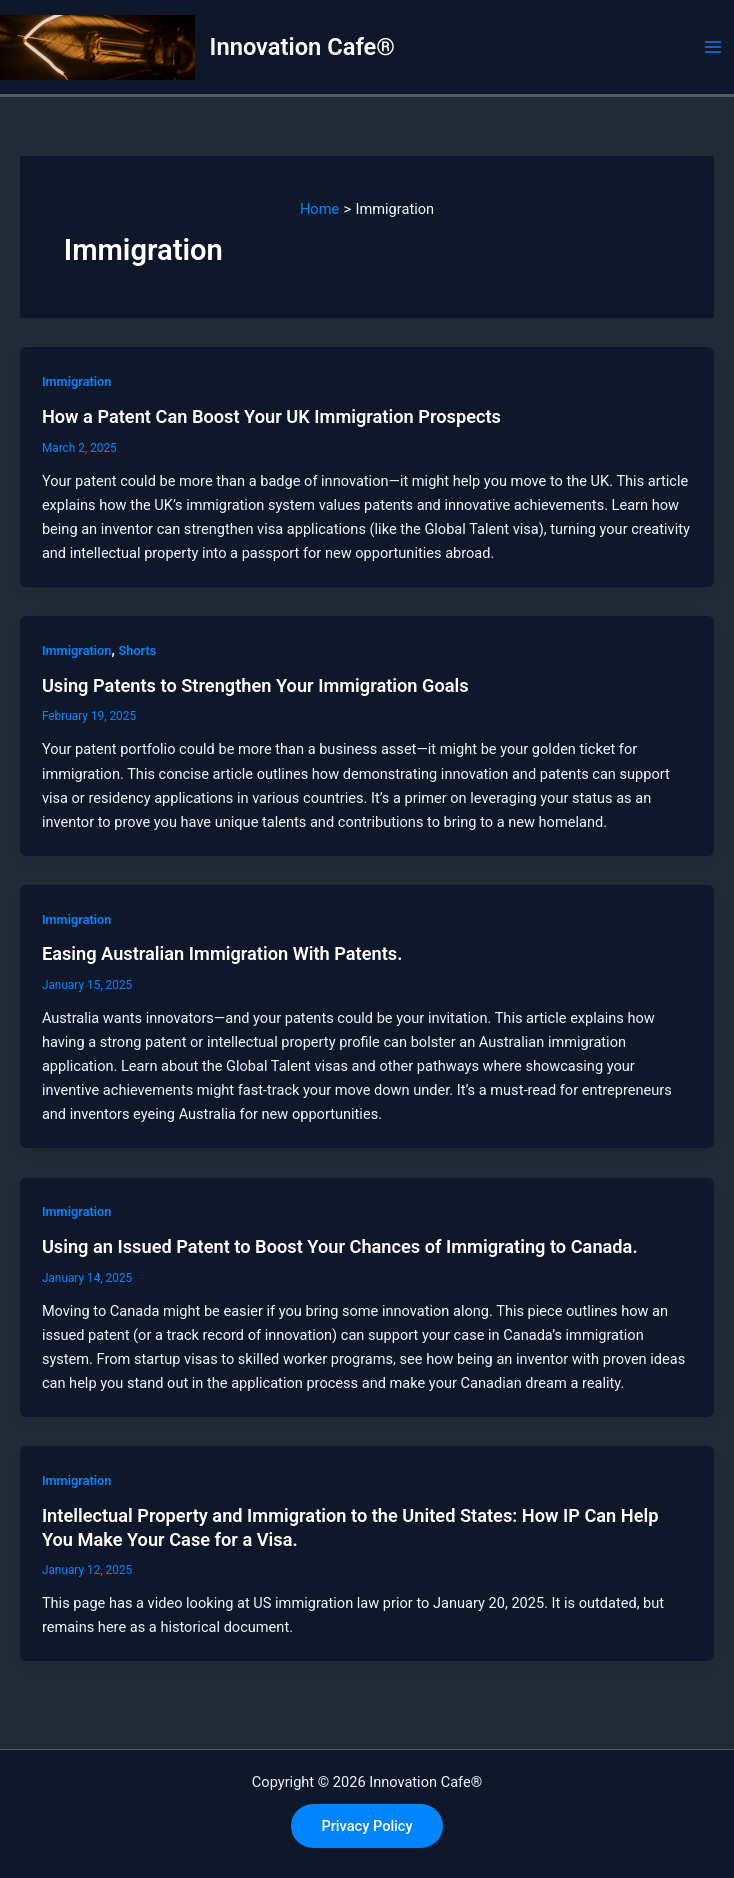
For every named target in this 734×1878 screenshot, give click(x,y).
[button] (366, 1826)
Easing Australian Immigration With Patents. (222, 953)
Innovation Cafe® (302, 47)
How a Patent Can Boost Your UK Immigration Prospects (271, 416)
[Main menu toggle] (713, 47)
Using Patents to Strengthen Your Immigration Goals (255, 685)
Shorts (137, 650)
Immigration (77, 381)
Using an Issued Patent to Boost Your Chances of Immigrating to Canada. (340, 1246)
